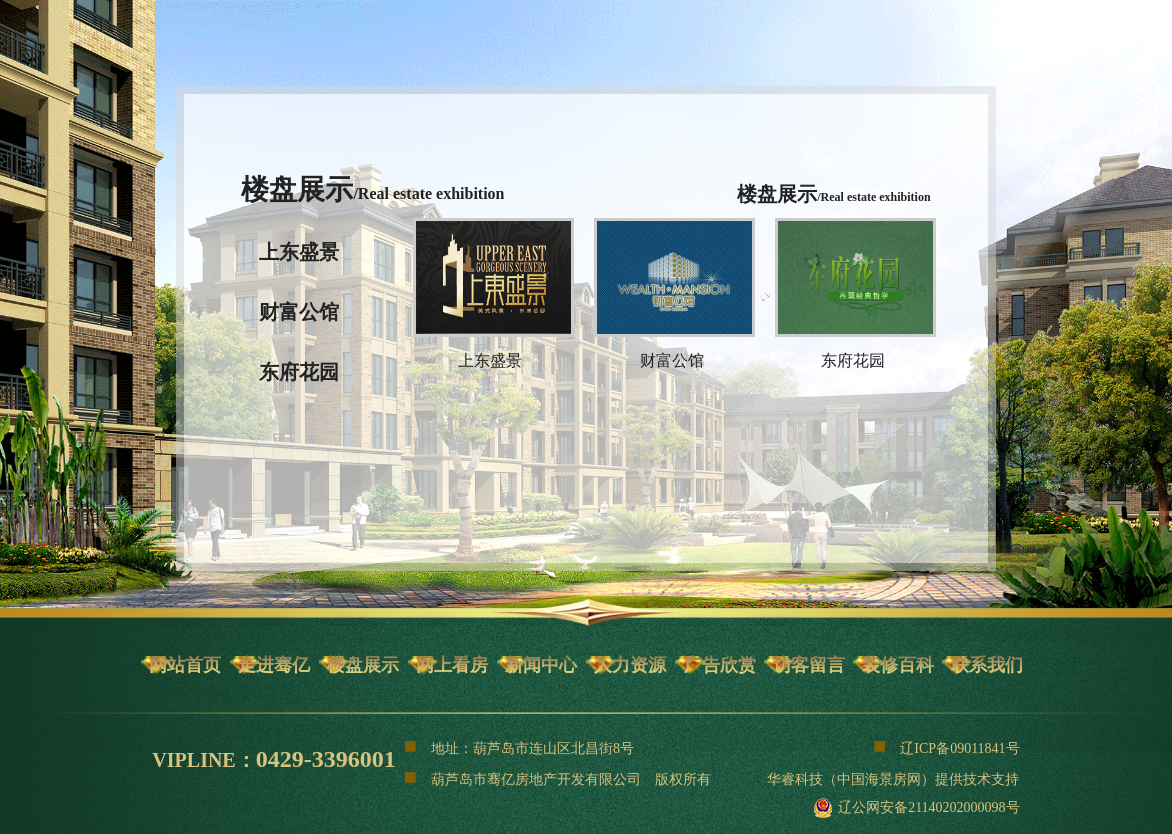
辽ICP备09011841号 (946, 745)
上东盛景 (299, 252)
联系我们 (987, 665)
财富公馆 (299, 312)
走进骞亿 (274, 665)
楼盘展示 (363, 665)
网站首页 (185, 665)
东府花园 (299, 372)
